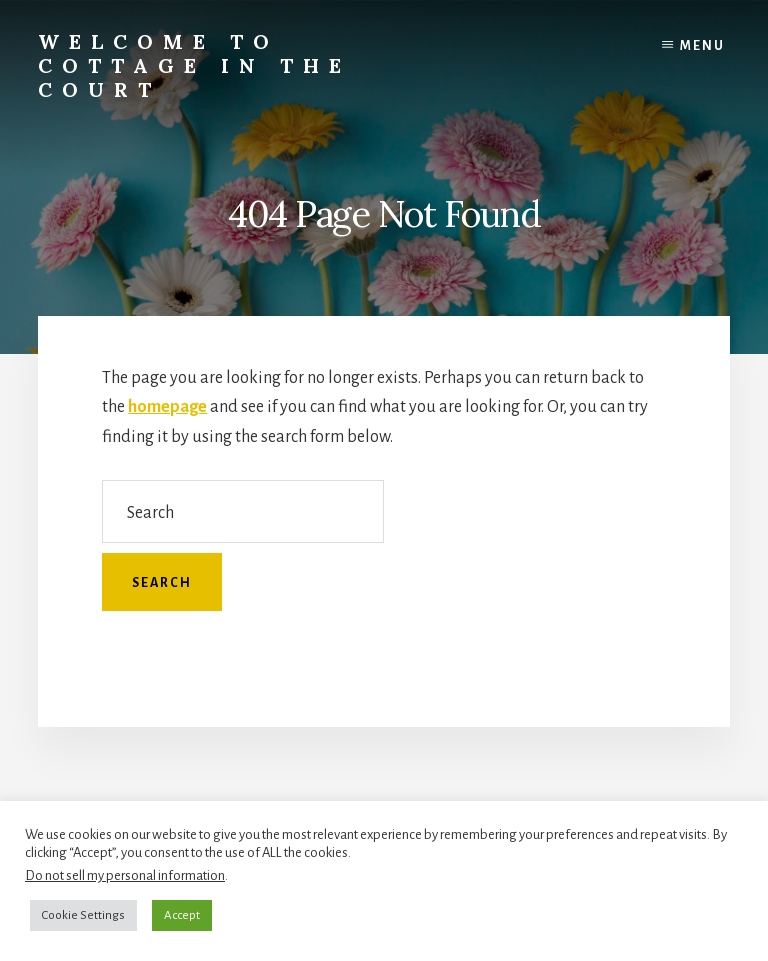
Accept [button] (182, 915)
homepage (167, 407)
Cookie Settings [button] (83, 915)
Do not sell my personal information (125, 875)
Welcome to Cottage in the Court (194, 65)
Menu (702, 46)
